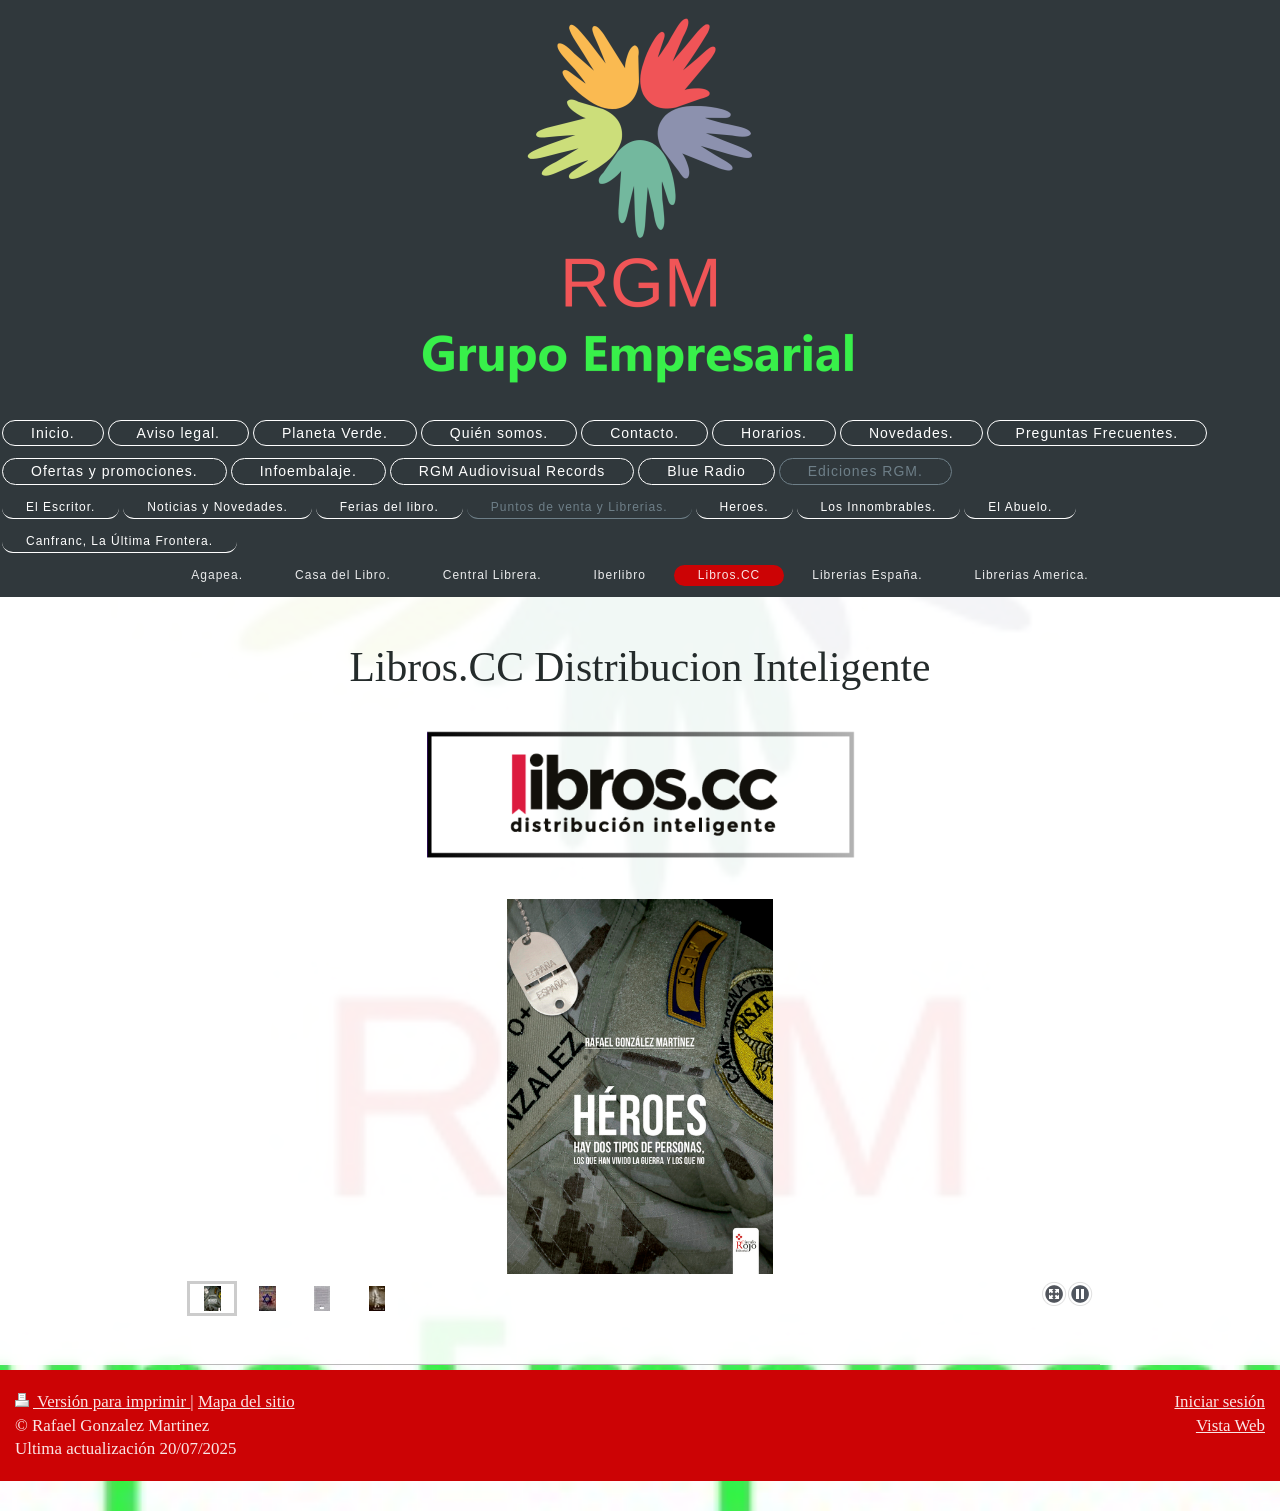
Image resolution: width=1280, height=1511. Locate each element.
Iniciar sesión (1219, 1401)
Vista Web (1230, 1425)
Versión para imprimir (102, 1401)
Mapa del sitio (246, 1401)
